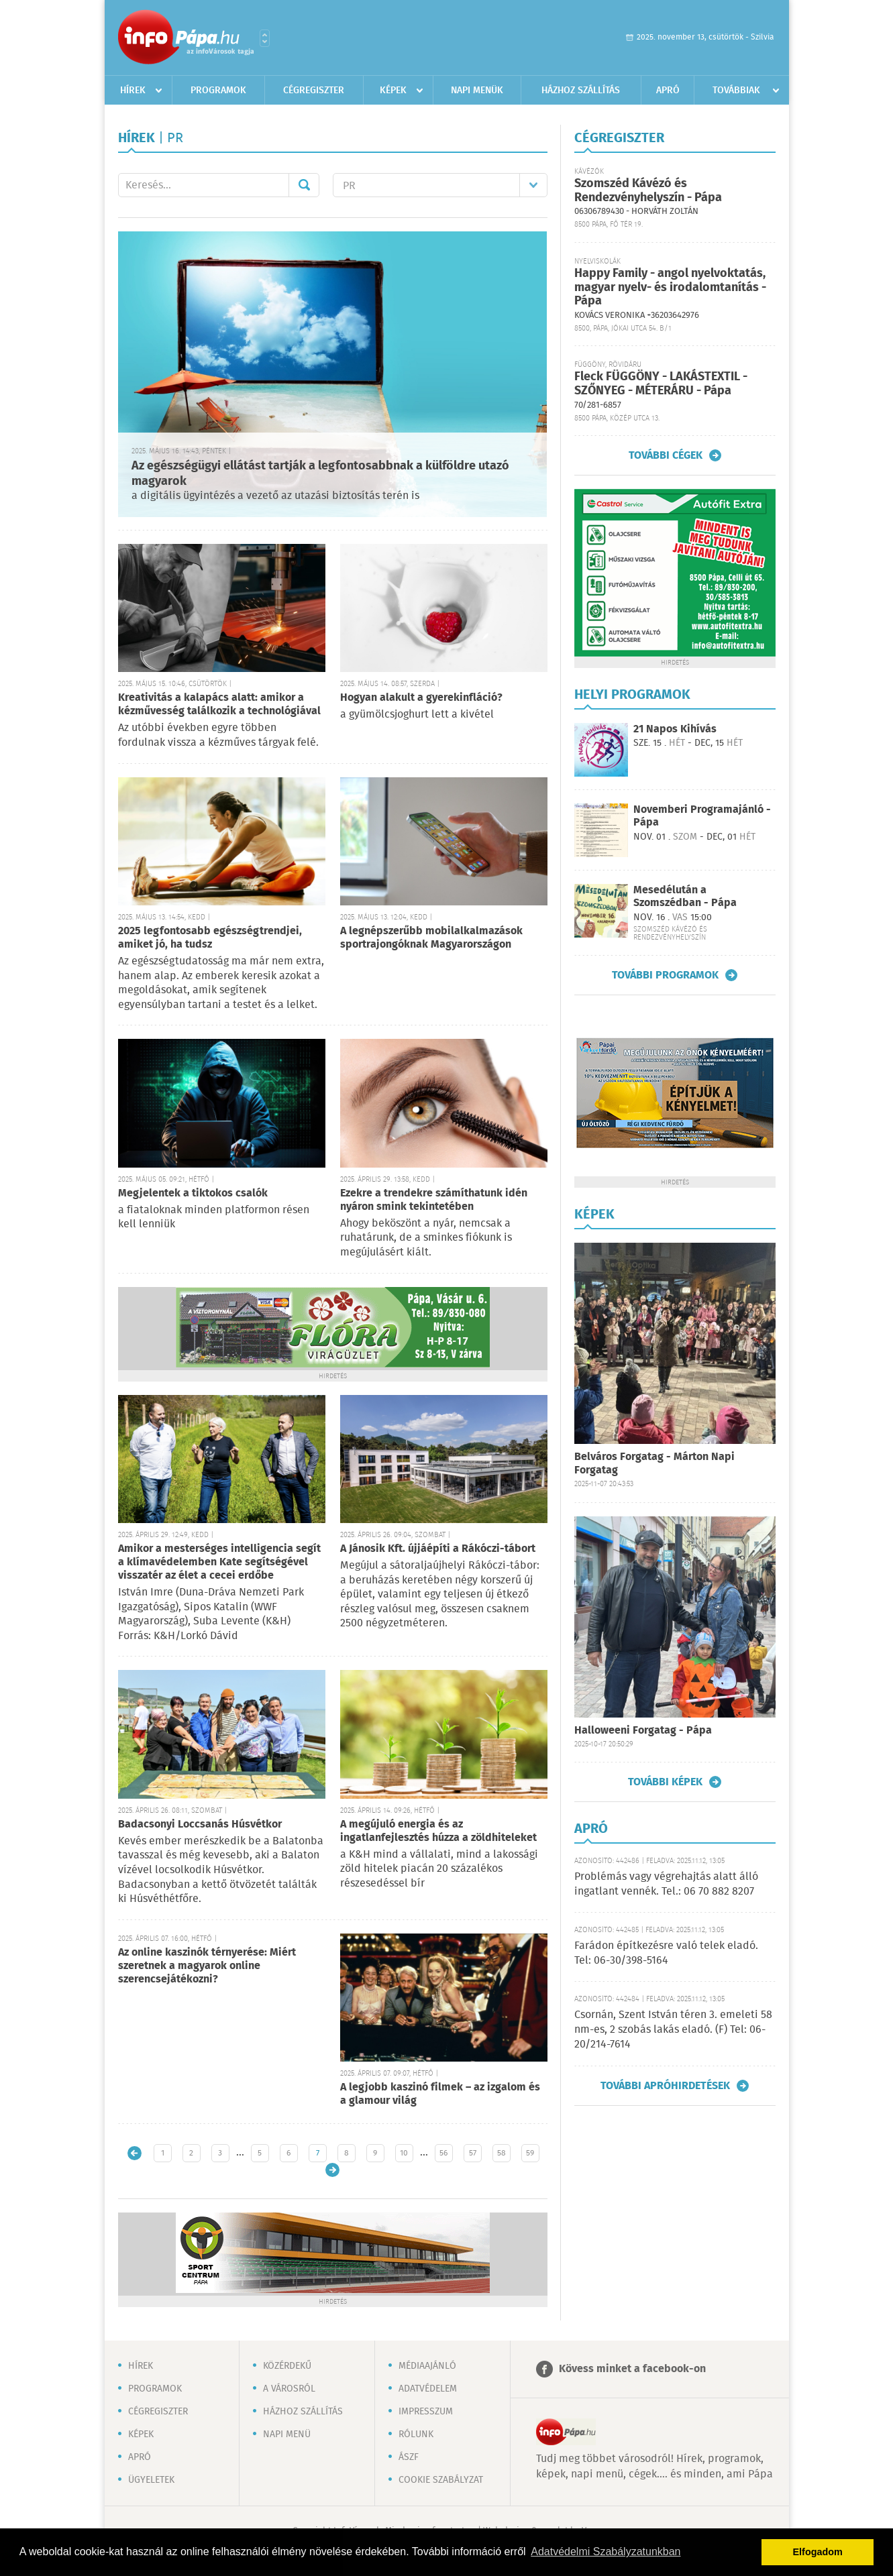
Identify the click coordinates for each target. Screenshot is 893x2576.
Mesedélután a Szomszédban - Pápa (685, 896)
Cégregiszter (313, 90)
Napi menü (287, 2434)
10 (404, 2153)
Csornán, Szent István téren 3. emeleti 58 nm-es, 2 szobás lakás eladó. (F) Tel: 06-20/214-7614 (673, 2030)
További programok (665, 975)
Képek (393, 90)
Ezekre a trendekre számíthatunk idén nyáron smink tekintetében (433, 1200)
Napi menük (477, 90)
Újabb (134, 2153)
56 (443, 2153)
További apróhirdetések (665, 2086)
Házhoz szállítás (580, 90)
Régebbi (332, 2170)
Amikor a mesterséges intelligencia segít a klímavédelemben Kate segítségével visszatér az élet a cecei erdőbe (219, 1562)
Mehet (303, 185)
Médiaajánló (427, 2366)
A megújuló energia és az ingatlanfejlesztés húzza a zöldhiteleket (438, 1831)
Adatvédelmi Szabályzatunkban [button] (605, 2551)
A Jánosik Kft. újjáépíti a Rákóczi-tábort (437, 1549)
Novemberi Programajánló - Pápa (702, 816)
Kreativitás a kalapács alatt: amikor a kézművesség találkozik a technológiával (219, 704)
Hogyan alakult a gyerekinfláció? (421, 697)
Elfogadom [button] (818, 2551)
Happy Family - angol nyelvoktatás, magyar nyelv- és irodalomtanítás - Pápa (670, 287)
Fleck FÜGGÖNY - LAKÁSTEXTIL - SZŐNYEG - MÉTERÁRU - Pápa (660, 384)
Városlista (265, 38)
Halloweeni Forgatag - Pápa (643, 1730)
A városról (289, 2389)
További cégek (665, 455)
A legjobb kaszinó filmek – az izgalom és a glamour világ (440, 2094)
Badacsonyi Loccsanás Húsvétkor (200, 1824)
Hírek (133, 90)
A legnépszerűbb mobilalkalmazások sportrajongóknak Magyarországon (431, 938)
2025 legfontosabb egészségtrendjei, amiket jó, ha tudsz (210, 938)
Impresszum (426, 2411)
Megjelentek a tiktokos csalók (193, 1193)
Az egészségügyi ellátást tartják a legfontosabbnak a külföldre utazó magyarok (320, 474)
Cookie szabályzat (441, 2480)
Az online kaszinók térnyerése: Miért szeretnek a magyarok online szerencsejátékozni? (207, 1966)
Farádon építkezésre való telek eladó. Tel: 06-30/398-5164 (666, 1953)
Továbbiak (736, 90)
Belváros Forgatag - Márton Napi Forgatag (654, 1464)
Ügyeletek (151, 2480)
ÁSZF (409, 2457)
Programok (218, 90)
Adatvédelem (428, 2389)
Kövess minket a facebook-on (632, 2369)
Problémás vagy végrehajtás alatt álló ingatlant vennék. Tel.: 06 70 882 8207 (666, 1884)
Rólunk (416, 2434)
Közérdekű (287, 2366)
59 (530, 2153)
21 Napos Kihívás (675, 729)
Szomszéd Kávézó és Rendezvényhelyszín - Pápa (648, 190)
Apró (668, 90)
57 (472, 2153)
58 (501, 2153)
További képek (665, 1782)
